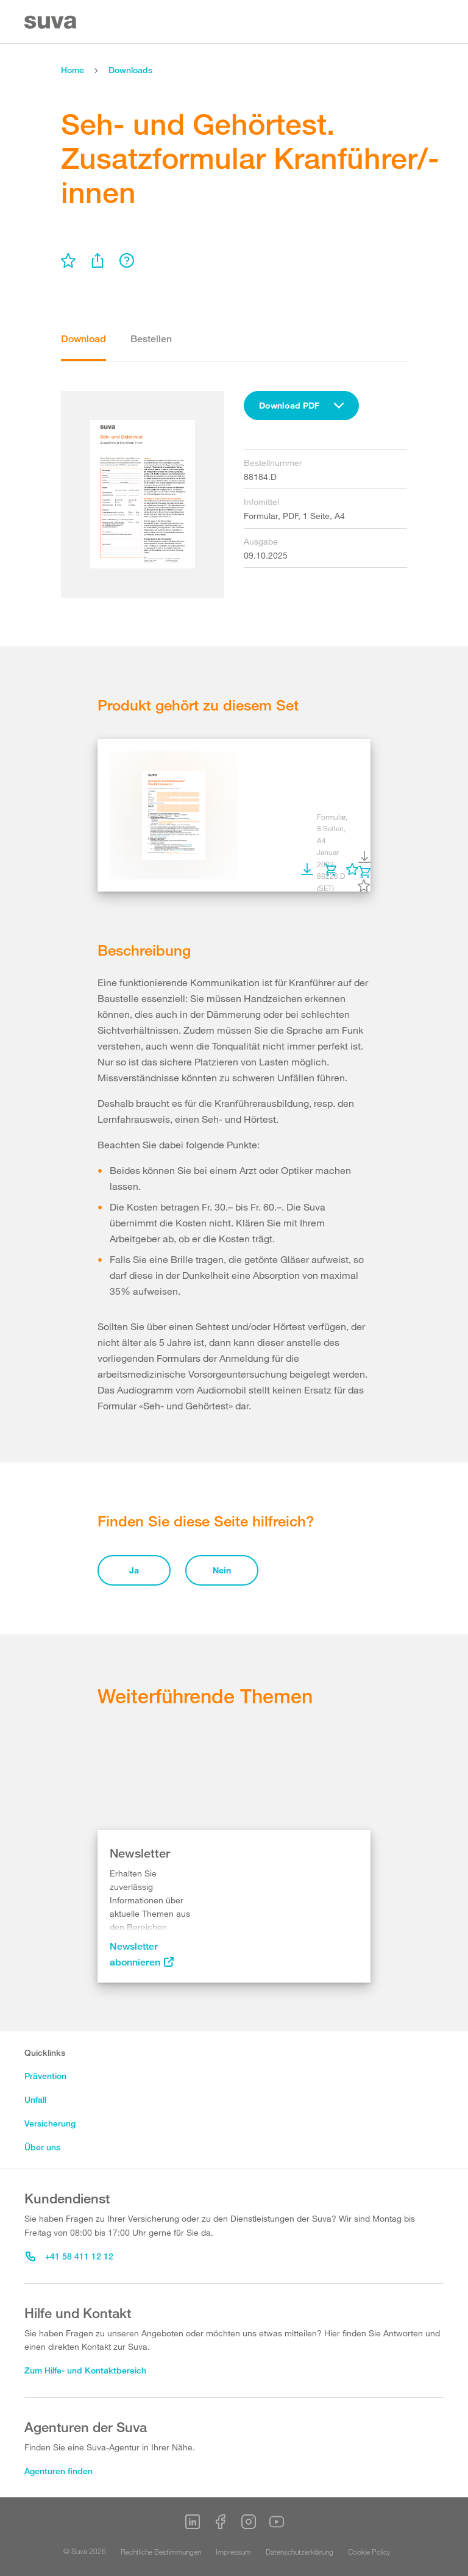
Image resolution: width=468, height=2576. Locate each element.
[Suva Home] (51, 22)
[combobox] (301, 405)
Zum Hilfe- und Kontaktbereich (85, 2370)
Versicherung (50, 2123)
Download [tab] (83, 339)
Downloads (130, 70)
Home (72, 70)
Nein (222, 1570)
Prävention (45, 2075)
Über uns (42, 2147)
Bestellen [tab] (151, 339)
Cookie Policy (369, 2551)
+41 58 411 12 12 (69, 2256)
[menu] (68, 260)
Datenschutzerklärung (299, 2551)
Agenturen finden (58, 2471)
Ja (134, 1570)
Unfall (35, 2099)
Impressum (233, 2551)
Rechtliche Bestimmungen (161, 2551)
